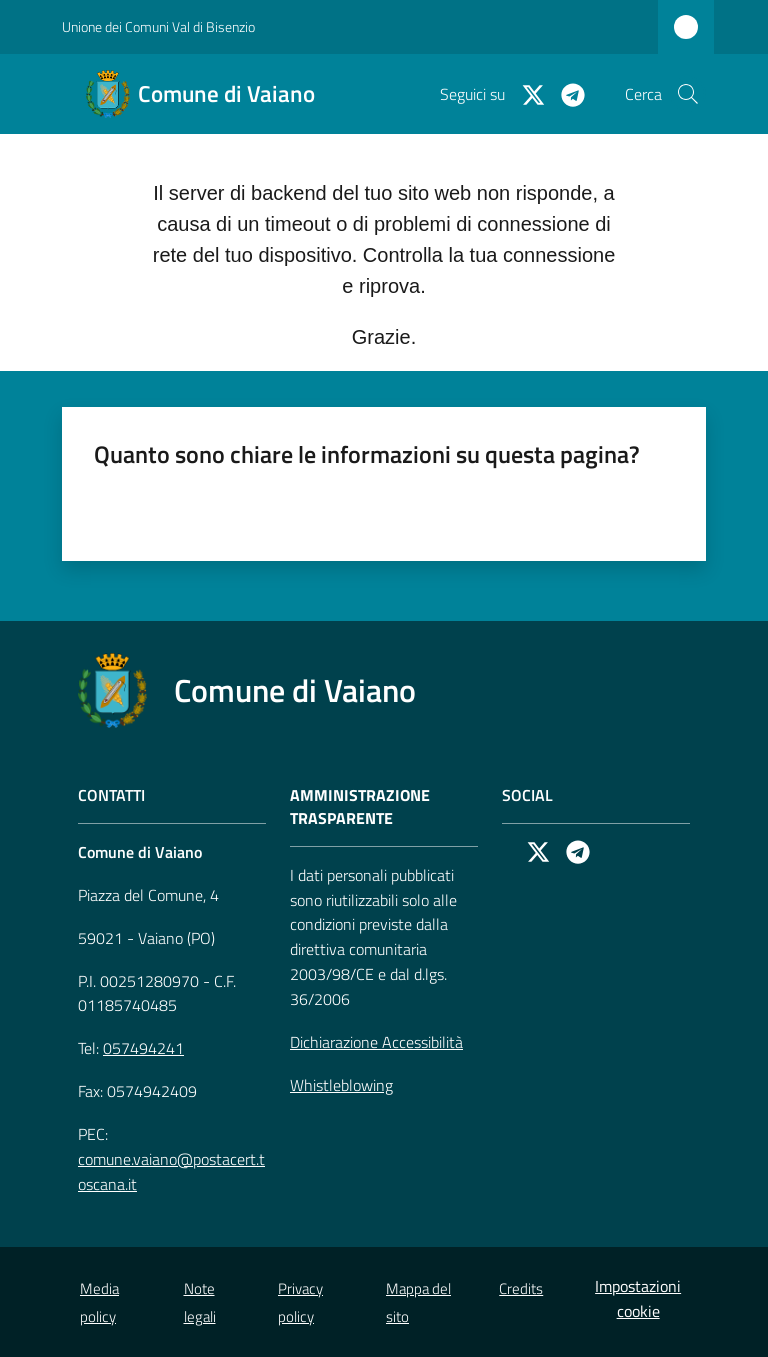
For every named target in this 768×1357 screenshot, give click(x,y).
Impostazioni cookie (638, 1298)
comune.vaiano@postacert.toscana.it (171, 1171)
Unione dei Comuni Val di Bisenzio (158, 26)
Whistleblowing (341, 1085)
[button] (688, 94)
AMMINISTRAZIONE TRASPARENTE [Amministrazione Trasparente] (360, 807)
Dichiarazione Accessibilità (376, 1042)
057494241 (143, 1048)
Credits (521, 1288)
